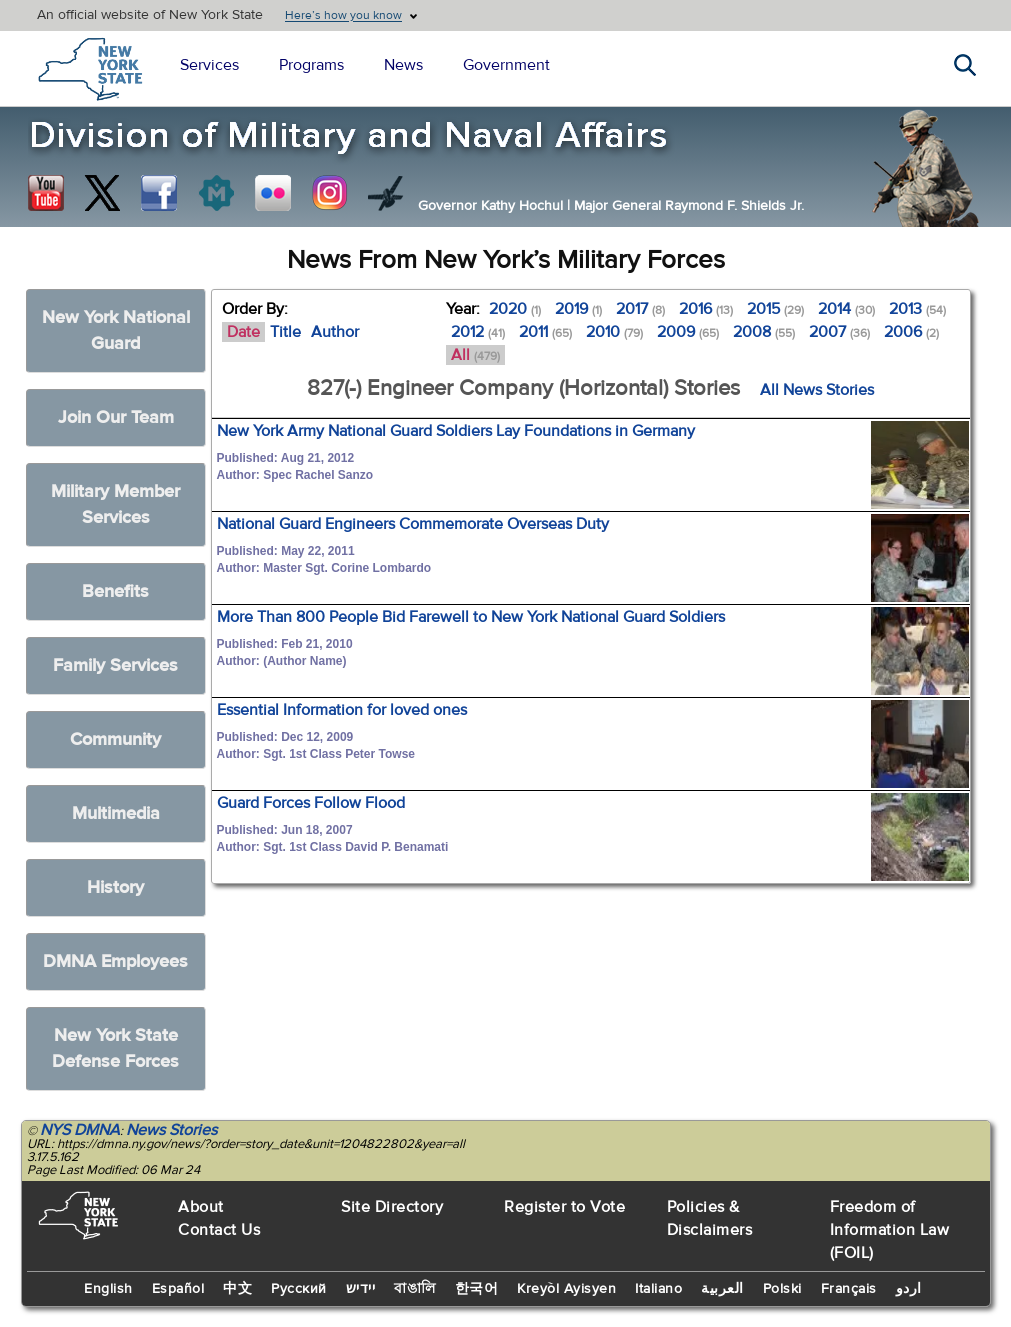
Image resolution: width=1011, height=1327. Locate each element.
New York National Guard (116, 330)
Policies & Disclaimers (710, 1218)
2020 (515, 309)
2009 (688, 332)
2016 (706, 309)
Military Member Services (115, 504)
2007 (839, 332)
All (475, 355)
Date (243, 332)
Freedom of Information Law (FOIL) (890, 1230)
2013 (917, 309)
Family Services (115, 665)
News (403, 65)
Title (285, 332)
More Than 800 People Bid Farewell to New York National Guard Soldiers (471, 617)
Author (335, 332)
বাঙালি (415, 1289)
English (108, 1289)
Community (115, 739)
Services (209, 65)
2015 (775, 309)
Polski (782, 1289)
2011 (545, 332)
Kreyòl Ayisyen (566, 1289)
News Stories (171, 1130)
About (201, 1207)
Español (178, 1289)
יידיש (361, 1289)
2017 (640, 309)
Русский (299, 1289)
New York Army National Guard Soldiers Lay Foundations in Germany (456, 431)
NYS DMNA (80, 1130)
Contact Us (219, 1230)
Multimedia (116, 813)
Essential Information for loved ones (342, 710)
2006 (911, 332)
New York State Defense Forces (115, 1048)
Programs (311, 65)
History (115, 887)
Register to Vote (564, 1207)
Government (506, 65)
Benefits (115, 591)
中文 (237, 1289)
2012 (478, 332)
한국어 (477, 1289)
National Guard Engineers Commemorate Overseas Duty (413, 524)
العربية (722, 1289)
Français (849, 1289)
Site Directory (392, 1207)
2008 (764, 332)
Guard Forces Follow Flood (311, 803)
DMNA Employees (115, 961)
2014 (846, 309)
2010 (614, 332)
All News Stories (817, 390)
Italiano (658, 1289)
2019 (578, 309)
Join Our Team (116, 417)
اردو (909, 1289)
